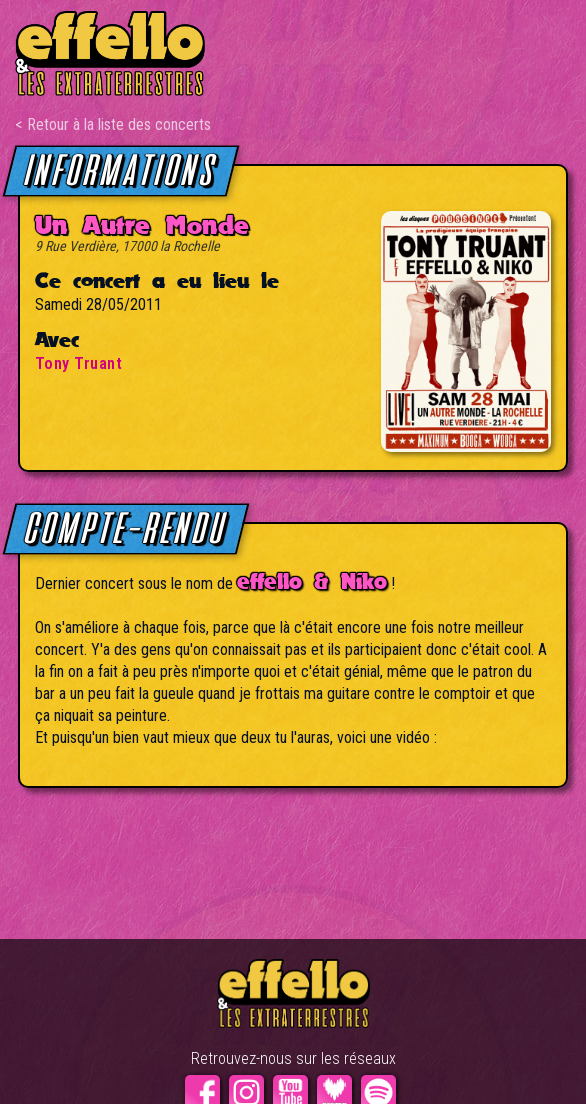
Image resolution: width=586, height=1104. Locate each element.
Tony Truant (79, 363)
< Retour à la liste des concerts (113, 124)
